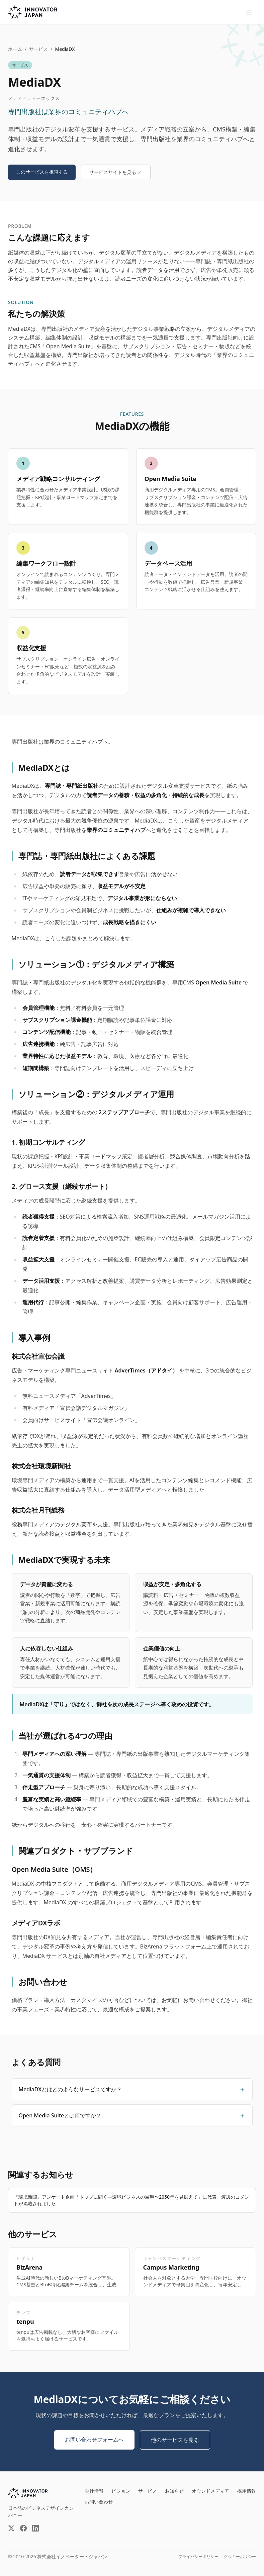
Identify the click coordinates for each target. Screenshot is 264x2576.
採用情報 (246, 2491)
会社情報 (94, 2491)
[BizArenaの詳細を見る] (68, 2272)
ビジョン (120, 2491)
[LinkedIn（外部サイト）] (35, 2528)
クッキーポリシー (240, 2556)
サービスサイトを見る (115, 172)
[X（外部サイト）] (11, 2528)
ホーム (15, 49)
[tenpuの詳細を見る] (68, 2326)
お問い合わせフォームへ (94, 2439)
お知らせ (174, 2491)
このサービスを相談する (42, 172)
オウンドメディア (210, 2491)
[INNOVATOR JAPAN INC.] (28, 2493)
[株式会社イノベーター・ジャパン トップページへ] (32, 12)
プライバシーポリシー (198, 2556)
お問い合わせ (99, 2501)
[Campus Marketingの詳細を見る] (195, 2272)
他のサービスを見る (175, 2440)
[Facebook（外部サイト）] (23, 2528)
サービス (38, 49)
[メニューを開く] (249, 12)
